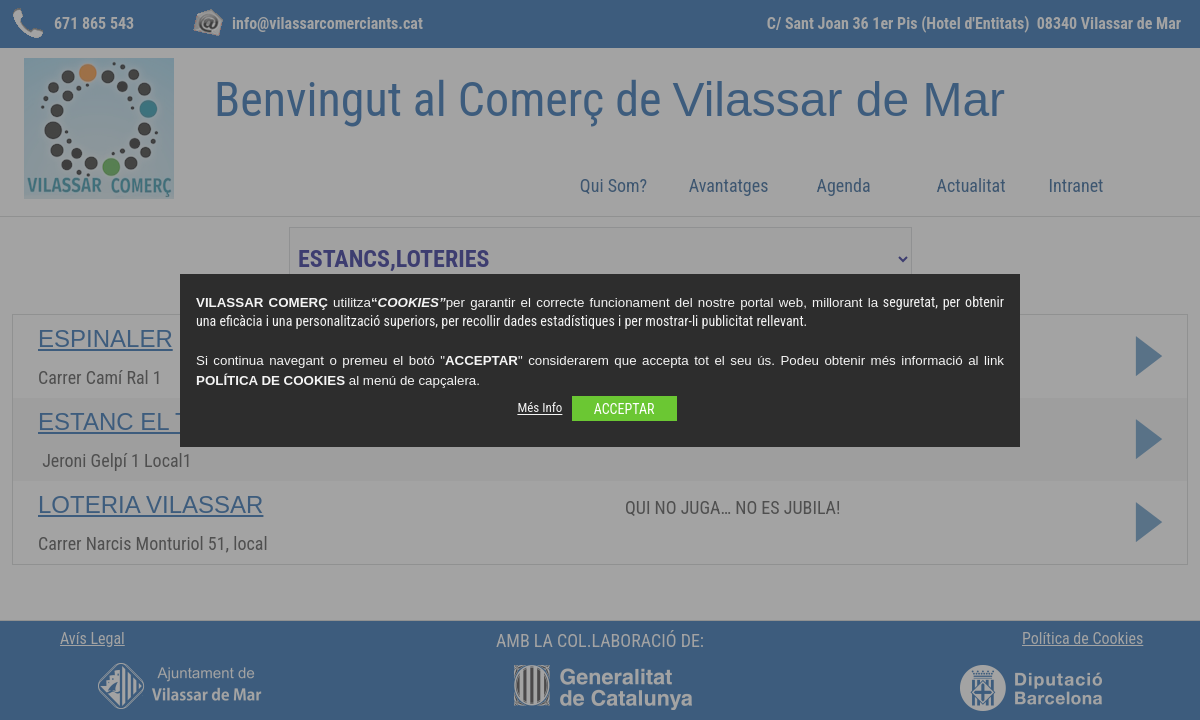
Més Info (539, 408)
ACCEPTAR (624, 409)
